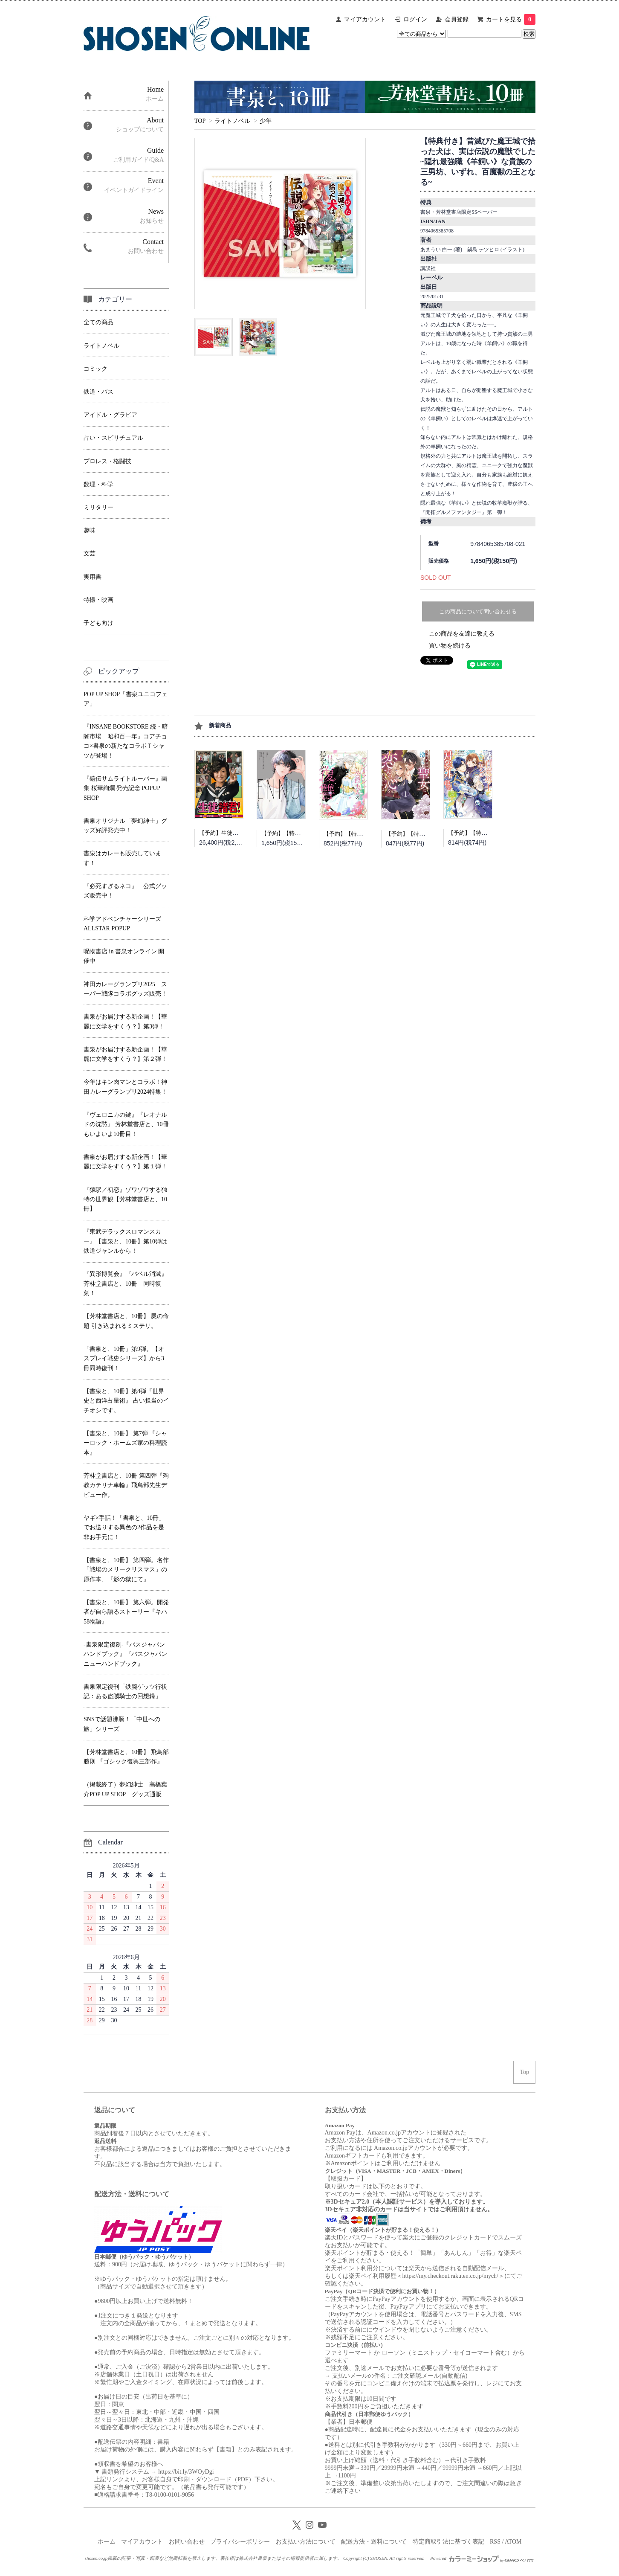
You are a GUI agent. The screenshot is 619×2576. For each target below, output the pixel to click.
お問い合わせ (187, 2541)
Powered (482, 2558)
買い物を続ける (450, 645)
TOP (199, 121)
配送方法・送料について (374, 2541)
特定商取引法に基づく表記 (448, 2541)
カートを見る (510, 19)
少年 (266, 121)
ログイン (415, 19)
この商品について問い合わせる (478, 611)
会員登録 (457, 19)
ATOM (513, 2541)
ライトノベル (232, 121)
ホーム (107, 2541)
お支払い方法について (306, 2541)
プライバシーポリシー (240, 2541)
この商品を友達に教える (462, 633)
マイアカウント (365, 19)
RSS (495, 2541)
